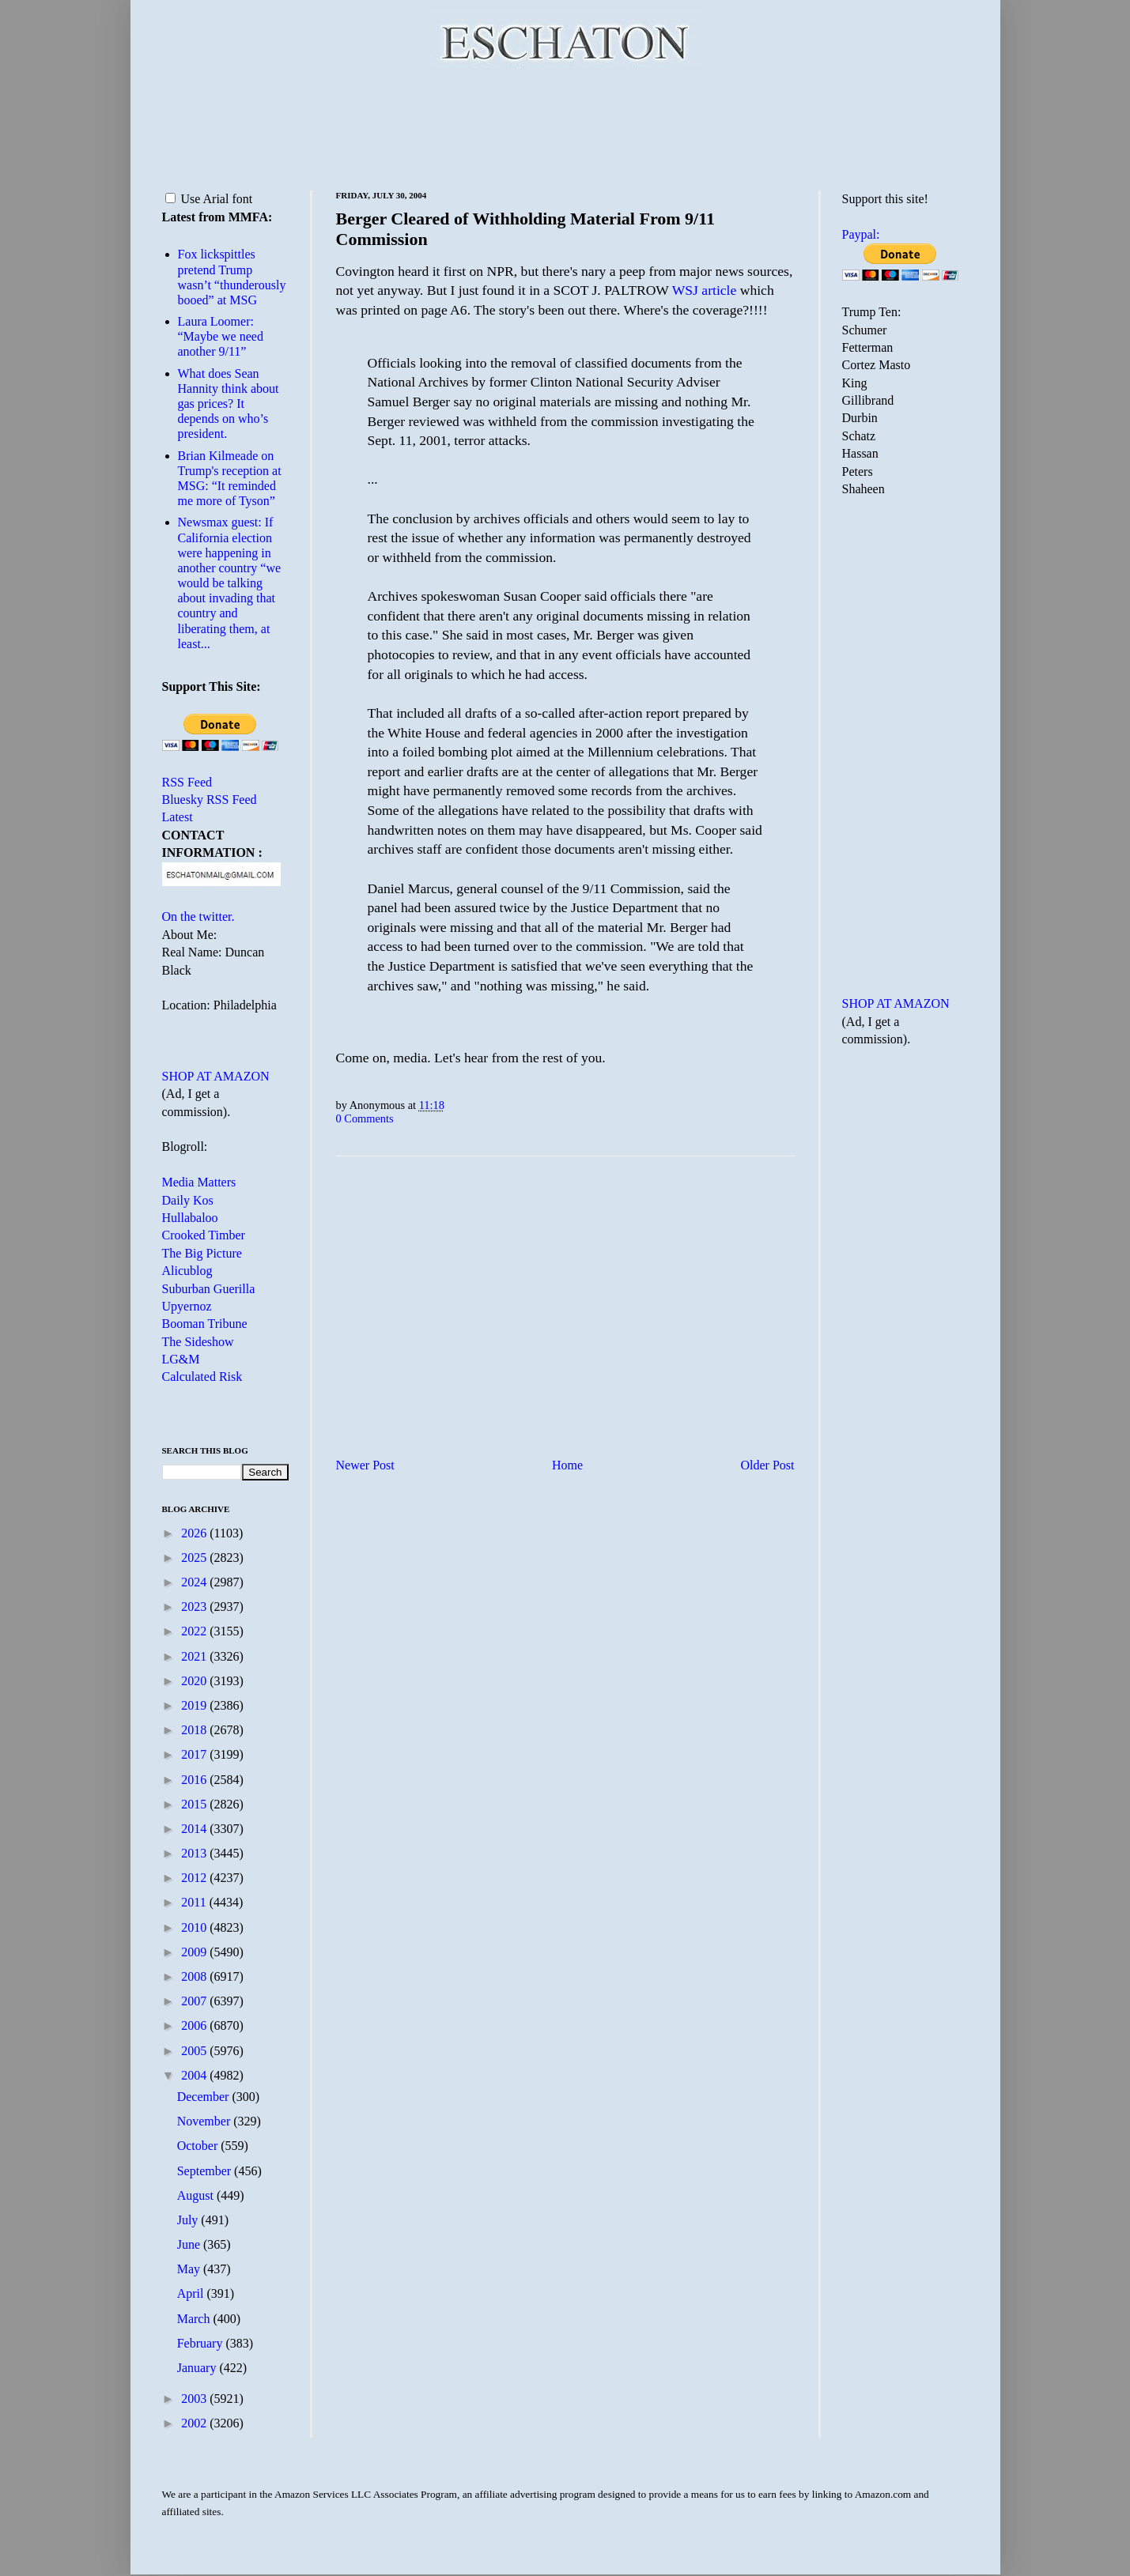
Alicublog (187, 1270)
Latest (177, 817)
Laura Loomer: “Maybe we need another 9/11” (220, 336)
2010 (195, 1927)
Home (567, 1465)
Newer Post (365, 1465)
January (198, 2367)
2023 (195, 1606)
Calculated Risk (202, 1376)
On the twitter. (198, 916)
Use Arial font (209, 199)
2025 (195, 1557)
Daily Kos (188, 1200)
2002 (195, 2423)
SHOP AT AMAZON (216, 1076)
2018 (195, 1730)
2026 (195, 1533)
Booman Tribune (205, 1323)
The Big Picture (202, 1253)
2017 (195, 1754)
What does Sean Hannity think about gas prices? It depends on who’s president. (228, 404)
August (197, 2195)
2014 (195, 1828)
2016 (195, 1779)
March (195, 2318)
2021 (195, 1656)
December (204, 2096)
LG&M (181, 1359)
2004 (195, 2075)
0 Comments (365, 1118)
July (189, 2220)
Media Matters (199, 1182)
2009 (195, 1952)
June (190, 2244)
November (205, 2121)
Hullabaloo (190, 1217)
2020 (195, 1681)
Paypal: (861, 234)
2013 (195, 1853)
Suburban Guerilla (208, 1289)
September (205, 2171)
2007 (195, 2001)
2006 (195, 2025)
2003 (195, 2398)
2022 (195, 1631)
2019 (195, 1705)
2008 (195, 1976)
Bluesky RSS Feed (209, 799)
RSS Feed (187, 782)
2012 (195, 1877)
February (201, 2343)
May (190, 2269)
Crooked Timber (203, 1235)
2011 (195, 1902)
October (199, 2145)
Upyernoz (187, 1306)
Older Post (768, 1465)
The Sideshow (198, 1341)
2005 (195, 2050)
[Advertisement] (565, 126)
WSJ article (704, 290)
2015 (195, 1804)
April (192, 2293)
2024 (195, 1582)
